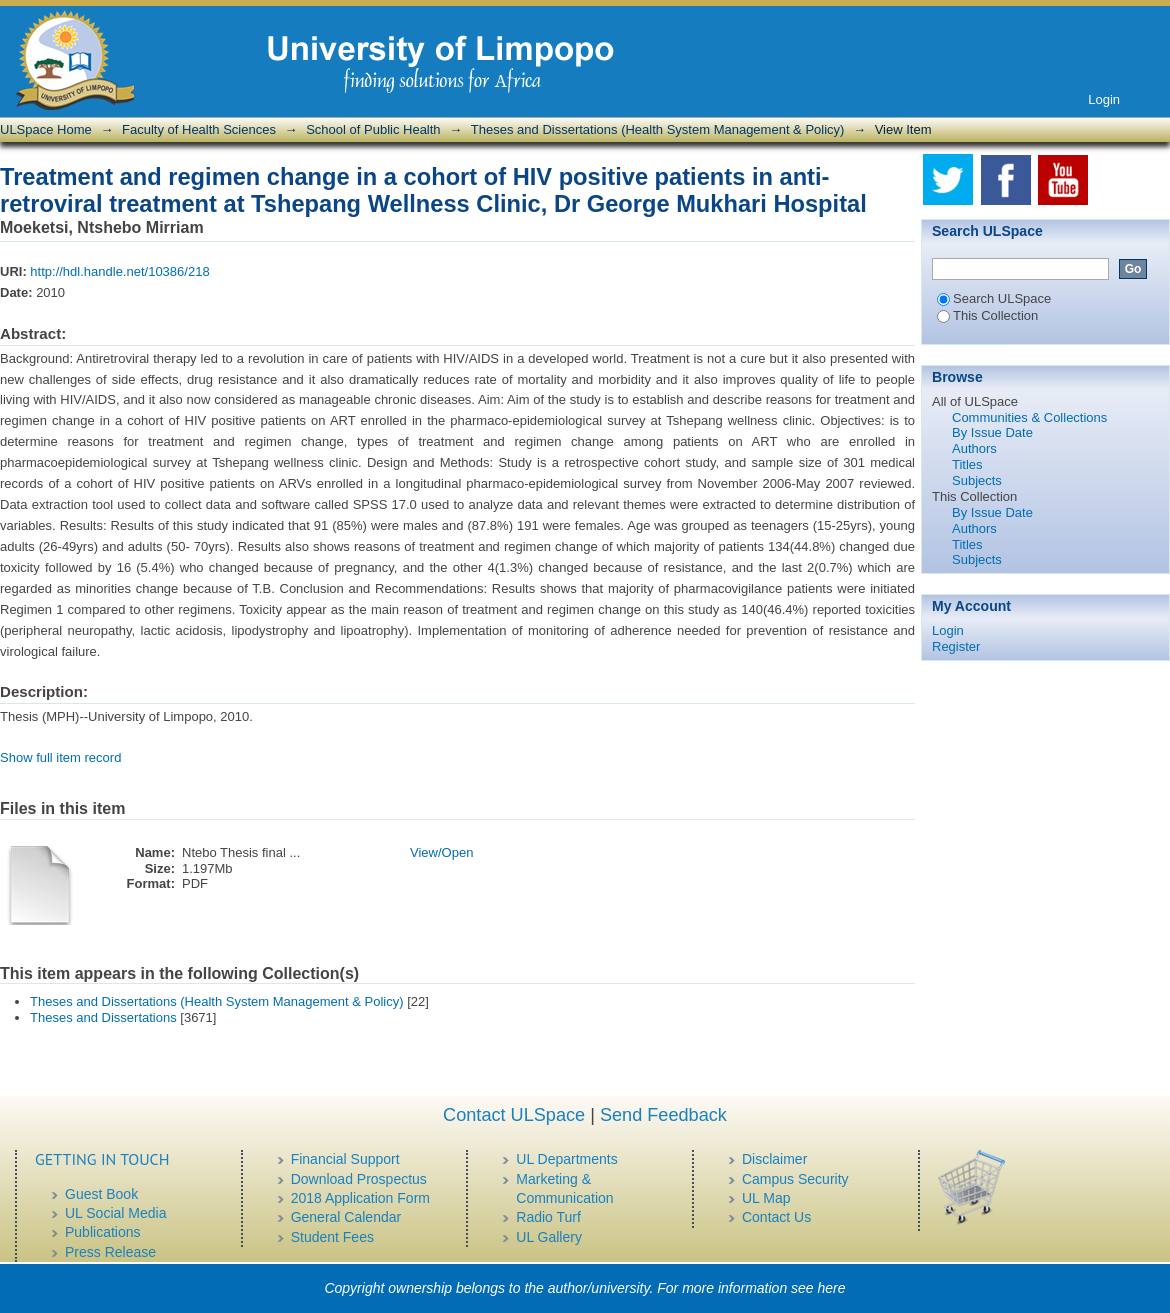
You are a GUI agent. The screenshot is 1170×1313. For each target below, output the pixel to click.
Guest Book (101, 1194)
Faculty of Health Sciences (199, 129)
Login (1104, 99)
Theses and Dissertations (103, 1017)
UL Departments (566, 1159)
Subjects (977, 480)
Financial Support (345, 1159)
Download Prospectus (359, 1179)
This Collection (987, 315)
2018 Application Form (360, 1198)
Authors (974, 448)
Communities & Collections (1029, 417)
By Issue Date (992, 432)
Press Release (110, 1252)
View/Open (441, 852)
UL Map (766, 1198)
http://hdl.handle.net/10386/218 (119, 271)
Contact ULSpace (514, 1115)
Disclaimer (774, 1159)
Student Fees (332, 1237)
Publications (103, 1232)
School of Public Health (373, 129)
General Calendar (346, 1217)
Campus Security (795, 1179)
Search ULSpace (994, 298)
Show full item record (60, 757)
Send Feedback (663, 1115)
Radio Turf (548, 1217)
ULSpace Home (46, 129)
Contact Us (776, 1217)
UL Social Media (115, 1213)
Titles (967, 464)
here (832, 1288)
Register (956, 646)
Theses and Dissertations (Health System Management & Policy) (658, 129)
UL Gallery (549, 1237)
